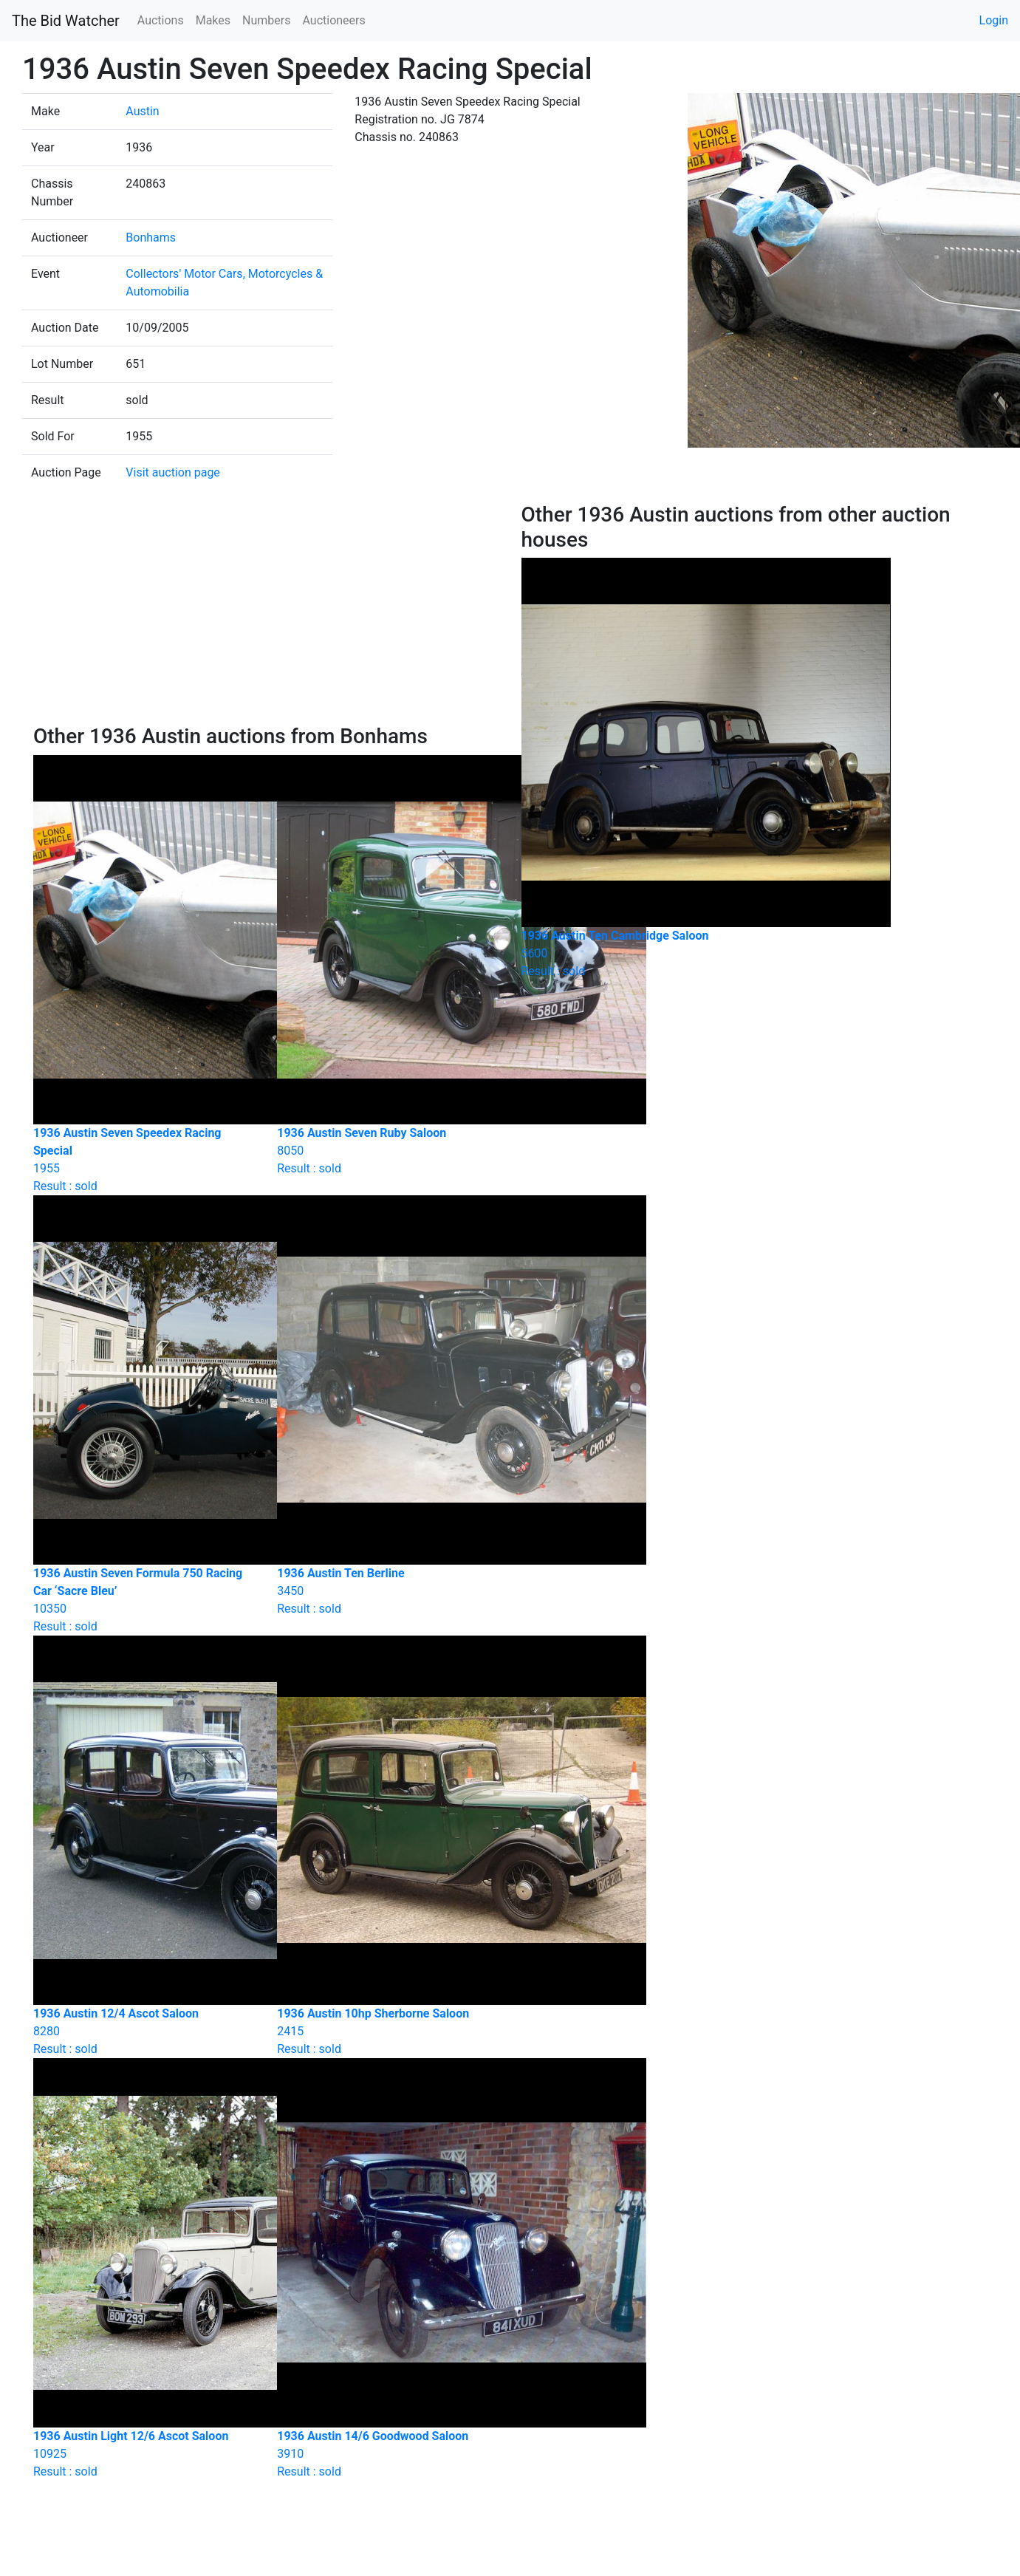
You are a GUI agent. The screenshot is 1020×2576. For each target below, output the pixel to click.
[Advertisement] (266, 613)
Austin (142, 111)
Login (993, 20)
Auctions (160, 20)
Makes (213, 20)
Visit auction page (173, 472)
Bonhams (151, 237)
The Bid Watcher (66, 21)
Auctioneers (333, 20)
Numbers (266, 20)
